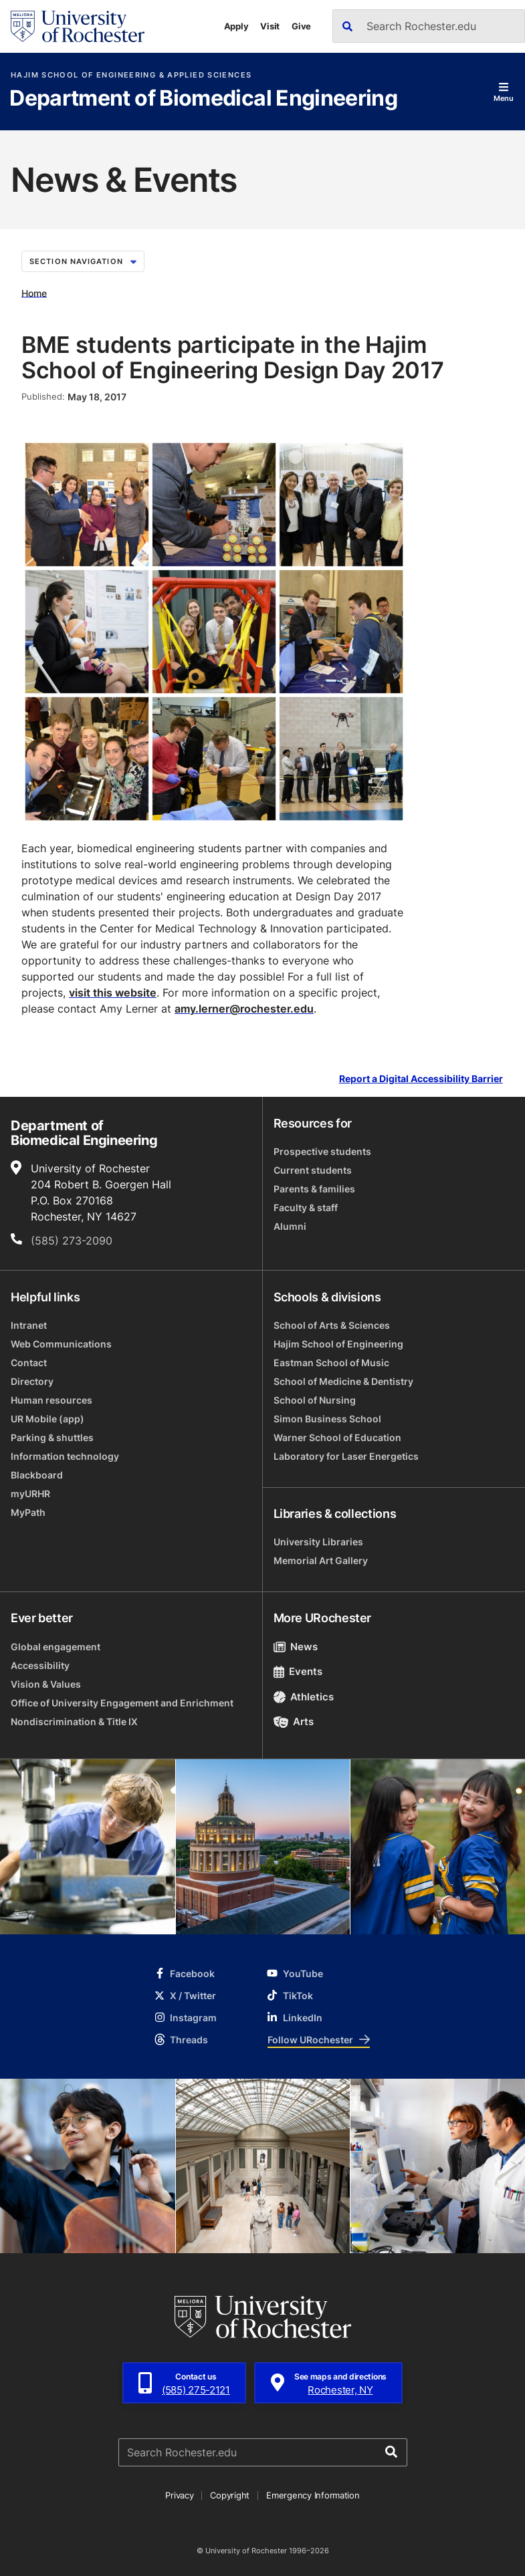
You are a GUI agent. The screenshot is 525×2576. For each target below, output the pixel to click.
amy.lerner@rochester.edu (244, 1008)
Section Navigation (82, 261)
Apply (236, 26)
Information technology (65, 1456)
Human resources (51, 1400)
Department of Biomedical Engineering (203, 99)
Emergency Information (313, 2495)
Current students (313, 1170)
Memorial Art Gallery (321, 1560)
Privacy (179, 2495)
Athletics (304, 1697)
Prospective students (322, 1151)
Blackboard (37, 1474)
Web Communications (61, 1343)
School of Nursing (315, 1400)
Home (34, 292)
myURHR (30, 1493)
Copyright (229, 2495)
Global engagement (55, 1646)
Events (298, 1671)
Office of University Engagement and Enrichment (122, 1702)
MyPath (28, 1512)
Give (301, 26)
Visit (270, 26)
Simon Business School (327, 1418)
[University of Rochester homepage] (77, 26)
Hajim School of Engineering (338, 1343)
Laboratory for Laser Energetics (346, 1456)
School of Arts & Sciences (332, 1325)
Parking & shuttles (52, 1437)
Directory (32, 1381)
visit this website (112, 992)
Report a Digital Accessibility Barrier (421, 1079)
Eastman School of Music (331, 1362)
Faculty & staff (306, 1207)
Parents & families (314, 1188)
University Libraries (318, 1541)
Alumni (290, 1226)
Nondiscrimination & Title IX (74, 1721)
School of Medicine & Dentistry (343, 1381)
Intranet (29, 1325)
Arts (294, 1721)
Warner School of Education (337, 1437)
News (296, 1647)
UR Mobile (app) (47, 1418)
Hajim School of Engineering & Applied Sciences (131, 75)
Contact (29, 1362)
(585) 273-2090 (71, 1240)
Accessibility (40, 1665)
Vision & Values (46, 1684)
